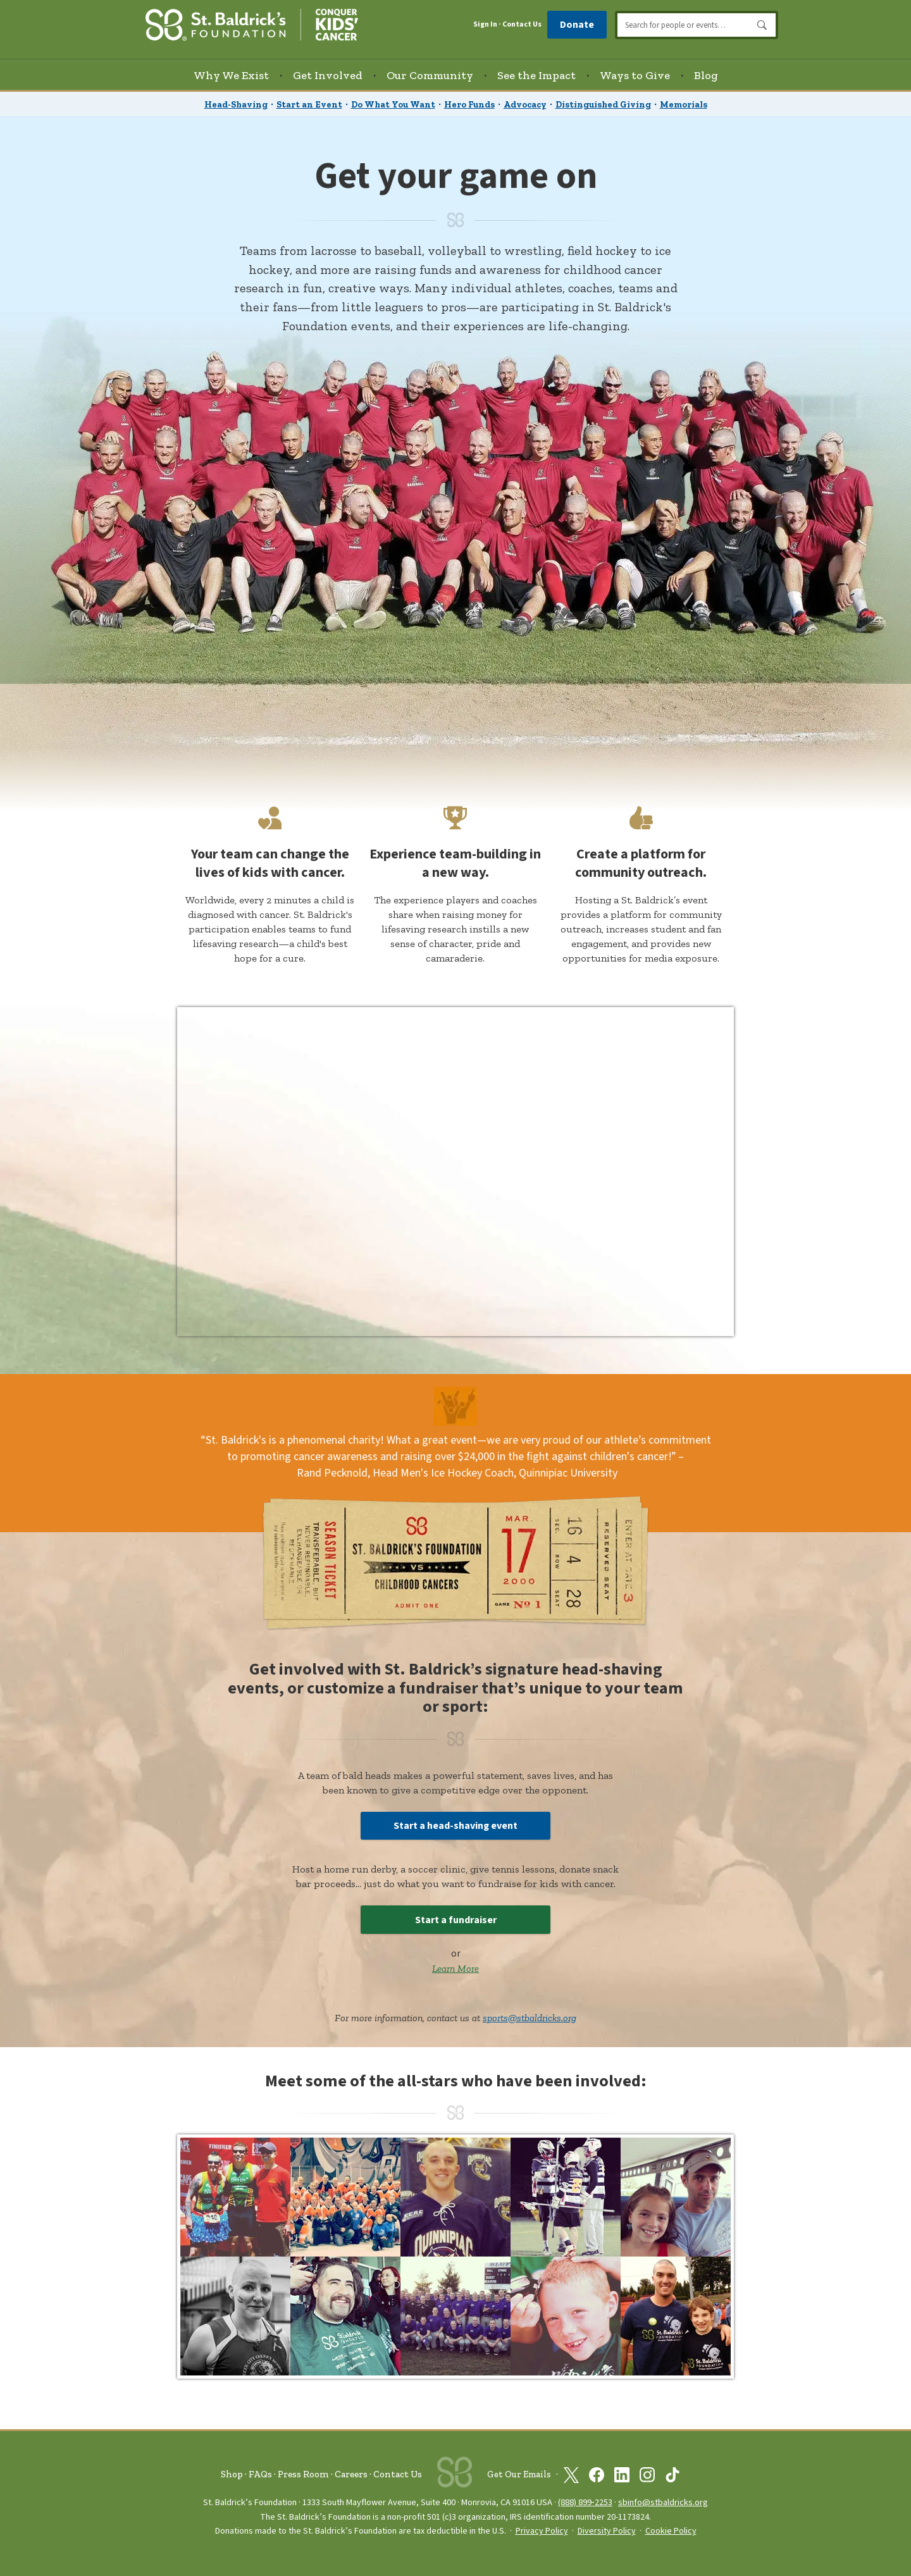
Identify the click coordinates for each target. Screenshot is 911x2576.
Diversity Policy (607, 2531)
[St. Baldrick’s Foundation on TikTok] (672, 2474)
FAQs (260, 2474)
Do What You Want (393, 104)
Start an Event (309, 104)
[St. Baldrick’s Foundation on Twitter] (571, 2474)
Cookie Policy (671, 2531)
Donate (577, 25)
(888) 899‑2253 (585, 2502)
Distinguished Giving (603, 104)
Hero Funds (469, 104)
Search (762, 25)
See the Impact (536, 75)
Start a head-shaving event (455, 1826)
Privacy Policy (542, 2531)
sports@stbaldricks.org (529, 2018)
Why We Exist (231, 75)
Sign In (485, 25)
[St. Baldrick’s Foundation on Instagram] (647, 2474)
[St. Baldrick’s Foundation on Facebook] (596, 2474)
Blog (706, 75)
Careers (351, 2474)
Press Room (303, 2474)
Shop (232, 2474)
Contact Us (522, 24)
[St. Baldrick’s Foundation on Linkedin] (621, 2474)
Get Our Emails (519, 2474)
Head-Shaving (236, 104)
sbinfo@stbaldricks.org (663, 2502)
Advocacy (525, 104)
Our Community (430, 75)
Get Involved (328, 75)
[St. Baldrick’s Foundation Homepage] (252, 23)
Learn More (455, 1968)
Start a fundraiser (456, 1920)
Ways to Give (635, 75)
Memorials (683, 104)
